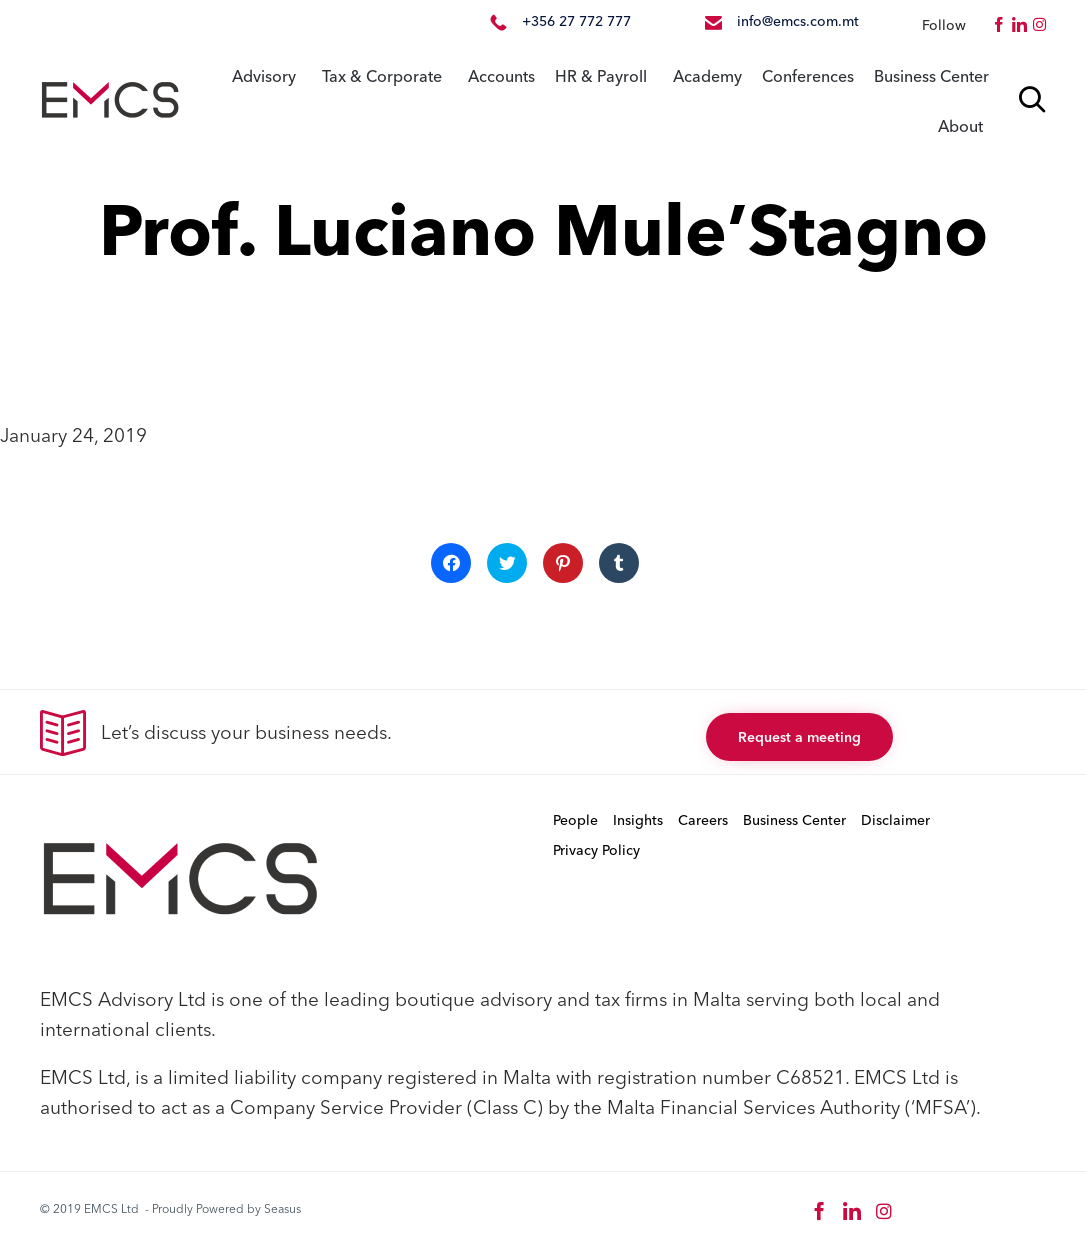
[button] (799, 737)
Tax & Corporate (382, 76)
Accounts (501, 76)
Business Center (931, 76)
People (575, 820)
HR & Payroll (601, 76)
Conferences (808, 76)
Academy (707, 76)
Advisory (264, 76)
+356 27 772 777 (576, 21)
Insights (638, 820)
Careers (703, 820)
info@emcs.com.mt (798, 21)
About (960, 126)
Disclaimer (895, 820)
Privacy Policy (596, 850)
